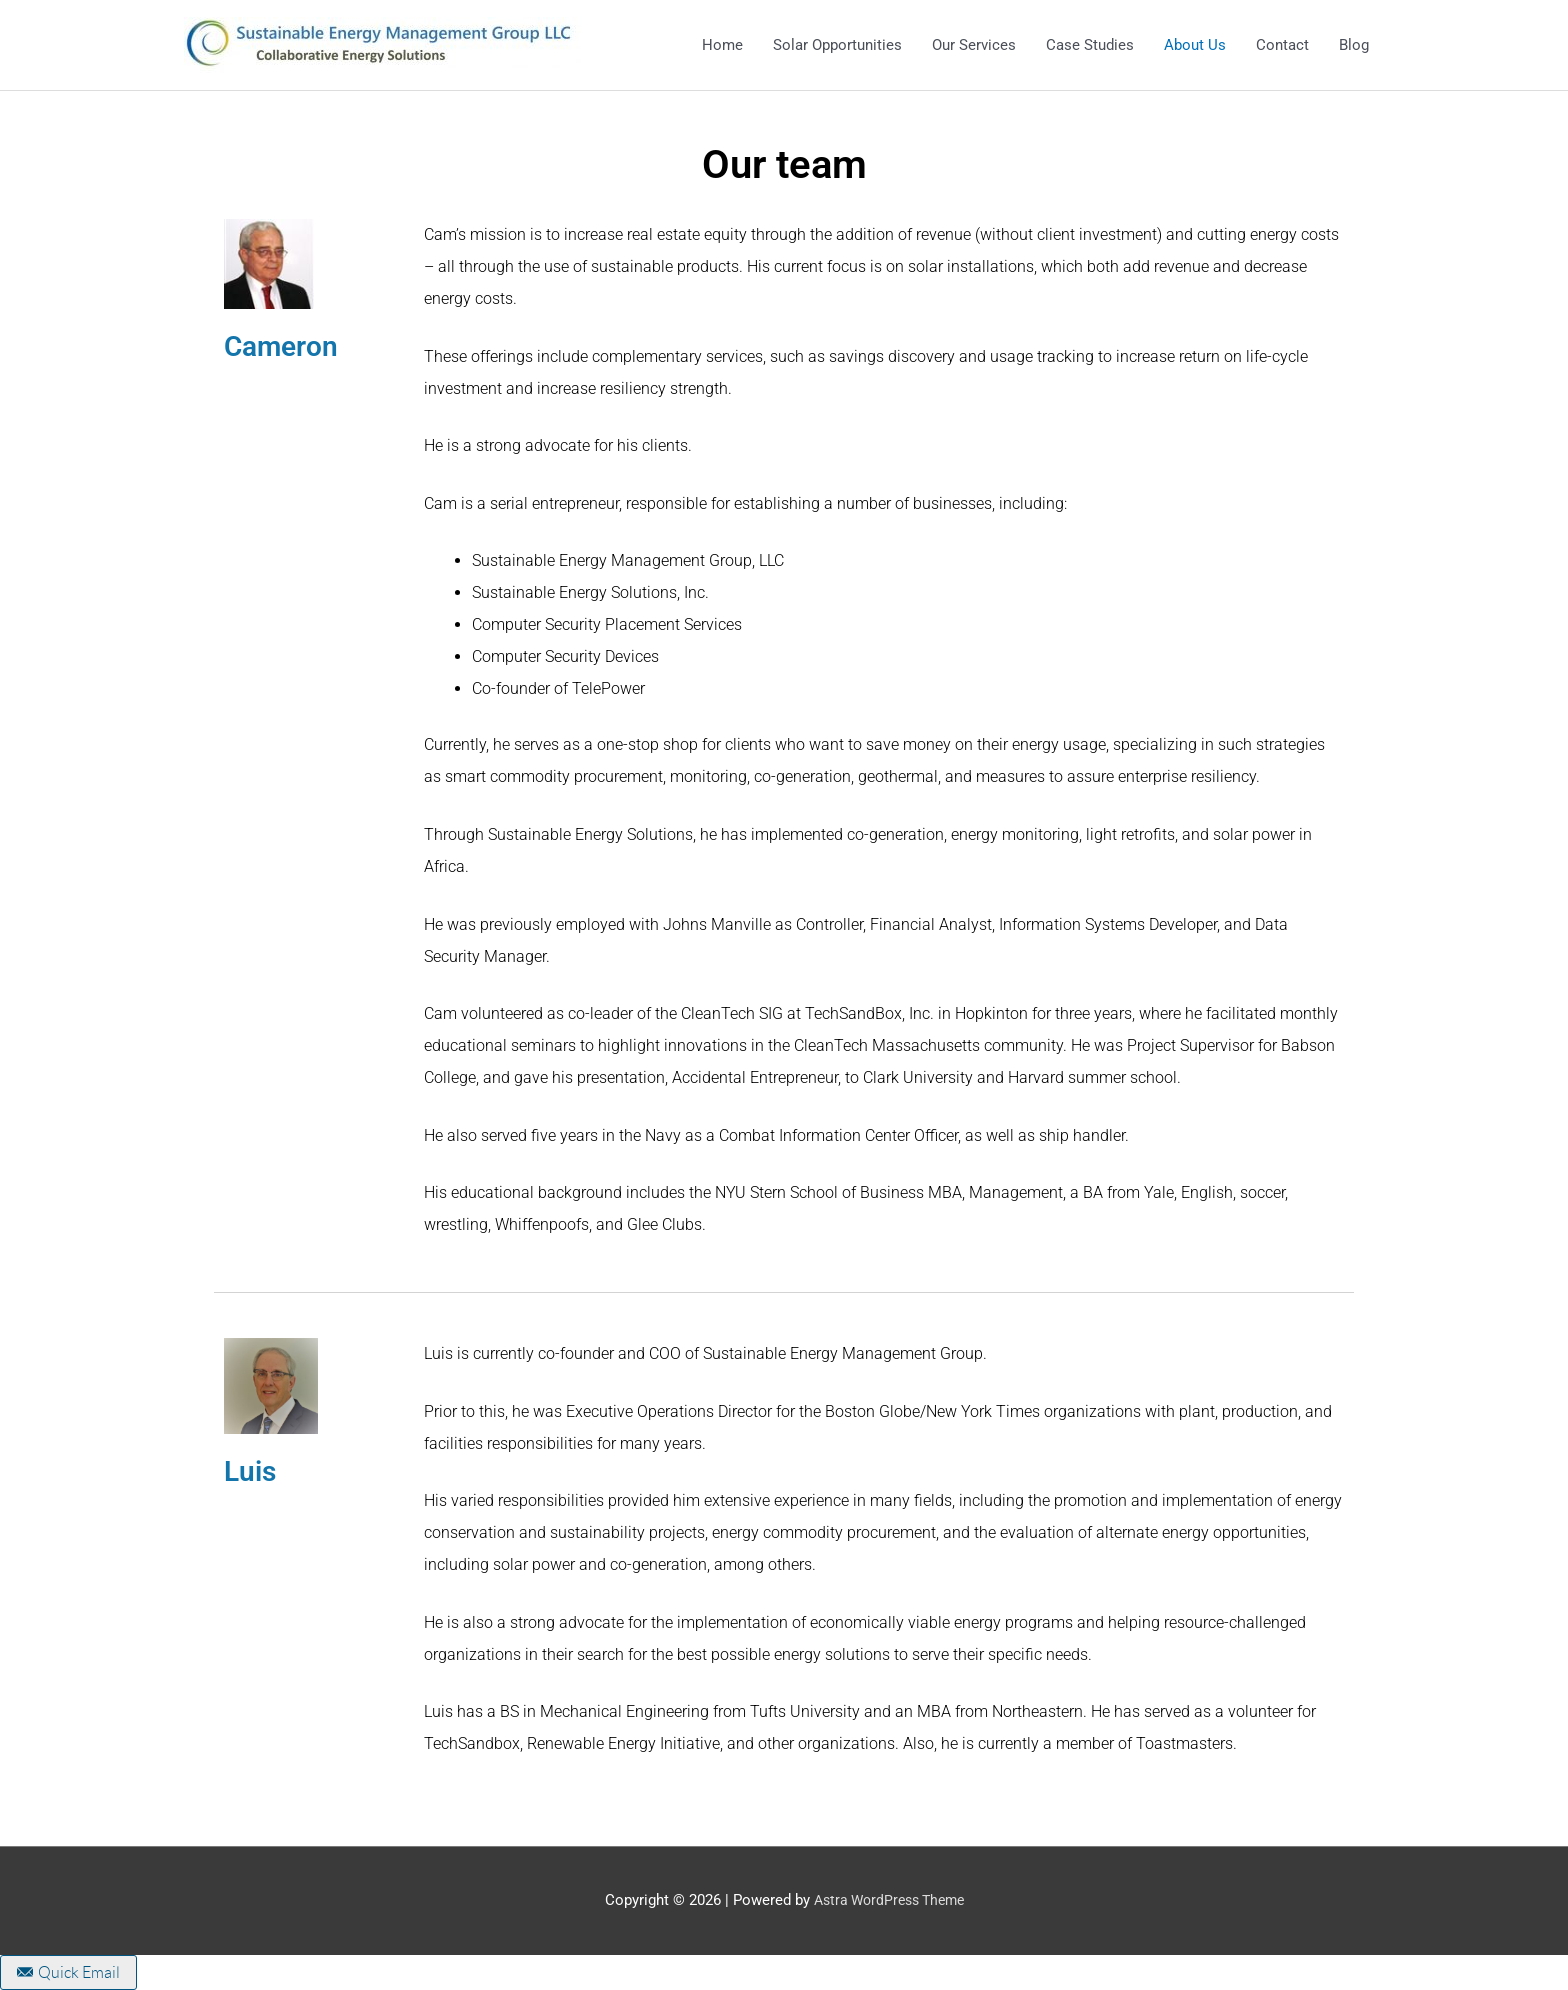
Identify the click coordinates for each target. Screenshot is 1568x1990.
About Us (1195, 45)
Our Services (974, 45)
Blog (1354, 45)
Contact (1282, 45)
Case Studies (1090, 45)
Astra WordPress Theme (888, 1900)
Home (722, 45)
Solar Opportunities (837, 45)
